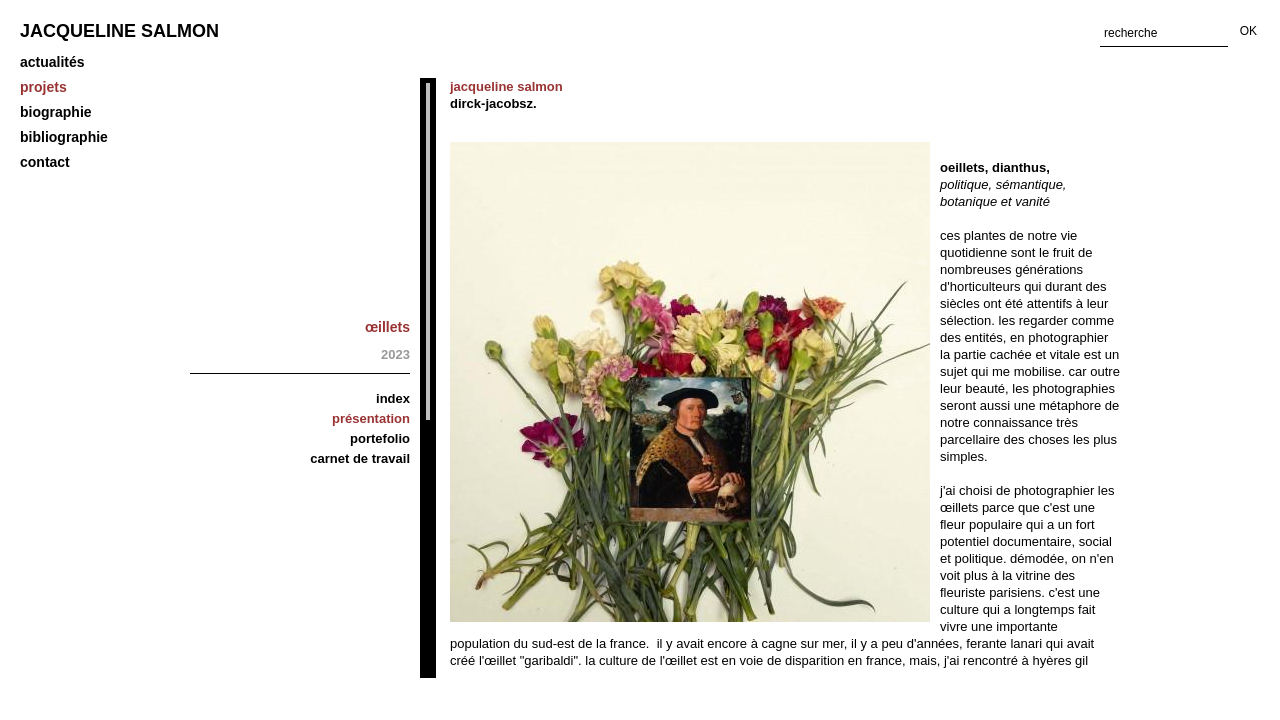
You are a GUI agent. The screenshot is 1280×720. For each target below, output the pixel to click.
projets (43, 87)
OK (1248, 31)
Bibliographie (64, 137)
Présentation (371, 418)
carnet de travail (360, 458)
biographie (56, 112)
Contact (45, 162)
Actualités (52, 62)
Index (393, 398)
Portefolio (380, 438)
